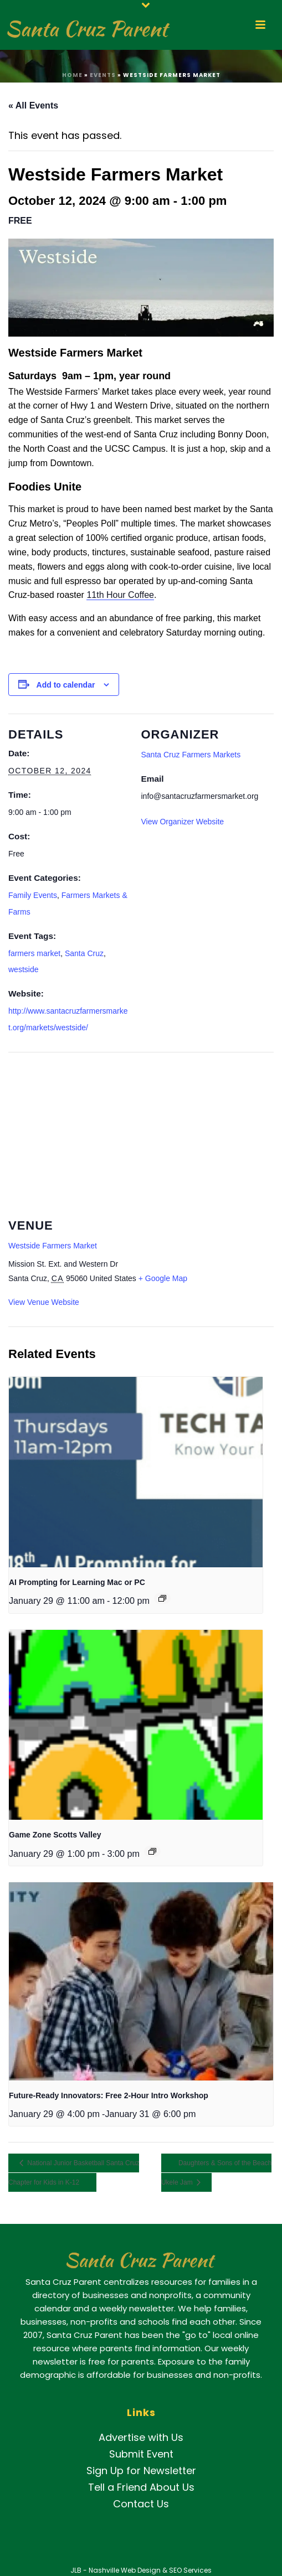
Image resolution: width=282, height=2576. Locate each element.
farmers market (34, 953)
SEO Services (190, 2570)
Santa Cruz (84, 953)
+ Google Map (163, 1278)
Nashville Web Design (125, 2570)
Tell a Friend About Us (141, 2487)
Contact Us (141, 2504)
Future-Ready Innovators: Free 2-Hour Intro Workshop (108, 2095)
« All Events (33, 105)
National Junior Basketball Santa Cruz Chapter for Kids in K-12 (73, 2172)
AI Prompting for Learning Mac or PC (77, 1582)
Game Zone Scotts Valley (55, 1834)
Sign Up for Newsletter (141, 2470)
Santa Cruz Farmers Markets (191, 754)
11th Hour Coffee (120, 595)
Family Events (32, 895)
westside (23, 969)
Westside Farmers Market (52, 1245)
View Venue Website (43, 1302)
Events (103, 75)
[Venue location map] (141, 1132)
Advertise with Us (141, 2437)
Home (72, 75)
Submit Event (141, 2454)
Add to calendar (66, 684)
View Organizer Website (182, 821)
